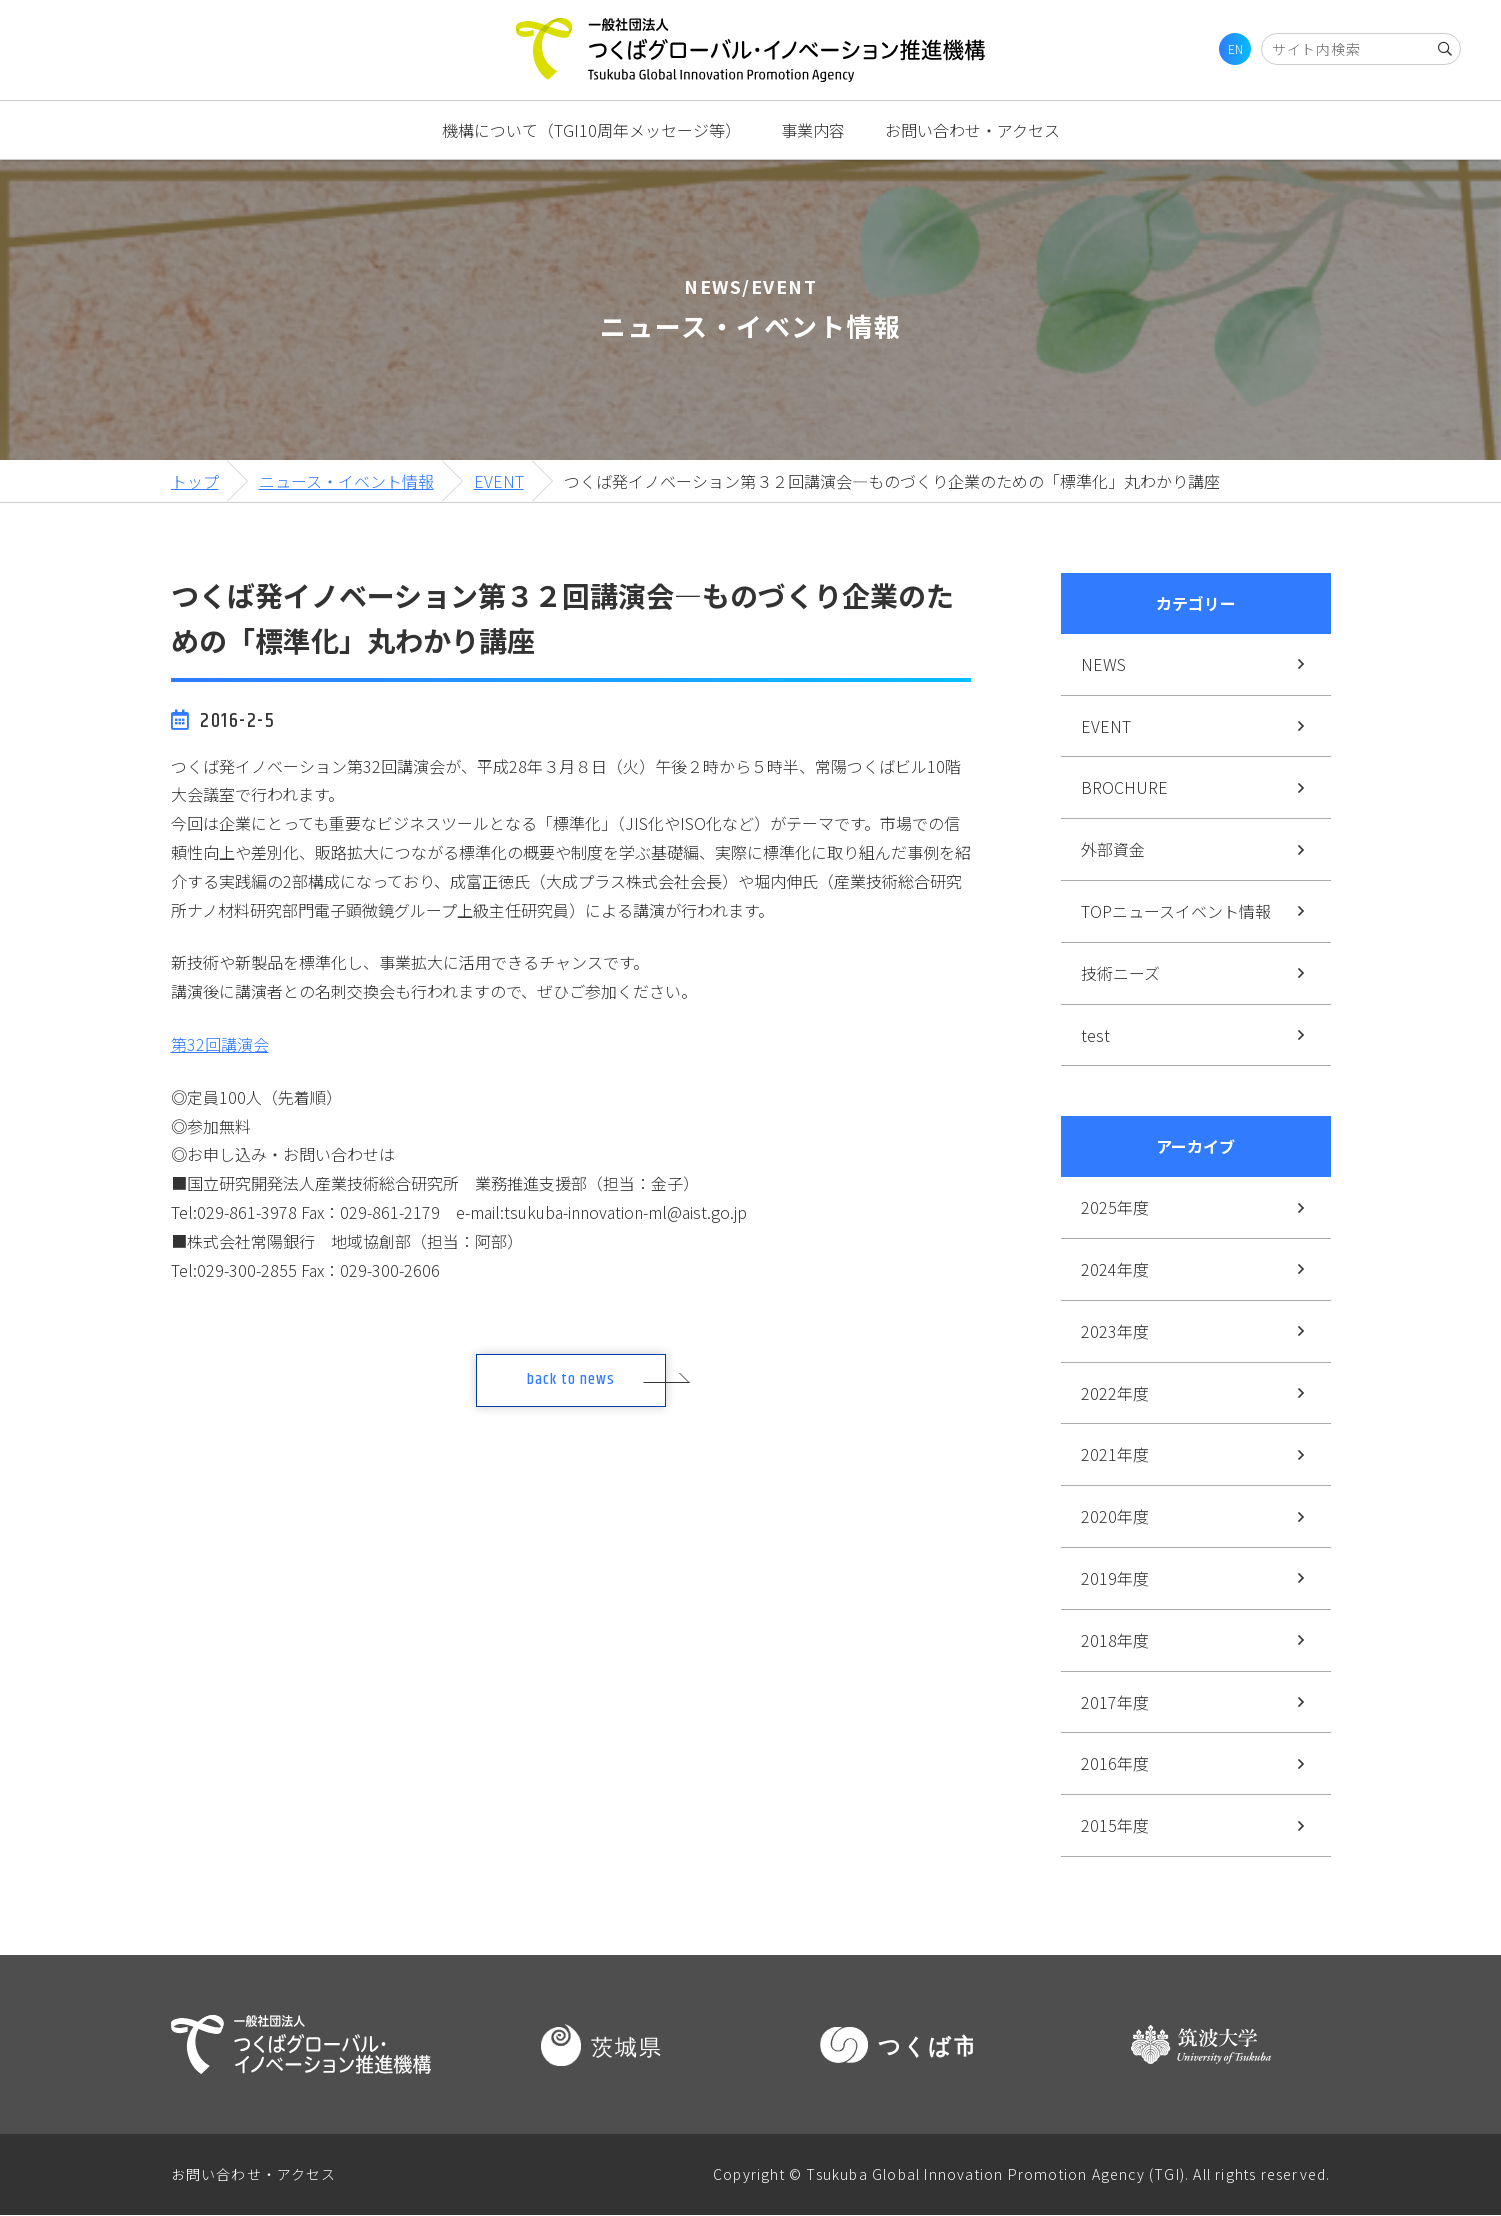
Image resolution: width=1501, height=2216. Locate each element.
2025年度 (1115, 1207)
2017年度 (1115, 1702)
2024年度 (1115, 1269)
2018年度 (1115, 1640)
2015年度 (1115, 1825)
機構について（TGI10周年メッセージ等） (591, 130)
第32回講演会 (220, 1044)
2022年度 (1115, 1393)
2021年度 (1115, 1454)
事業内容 (813, 130)
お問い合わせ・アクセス (972, 130)
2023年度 (1115, 1331)
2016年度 (1115, 1763)
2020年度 (1115, 1516)
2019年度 (1115, 1578)
